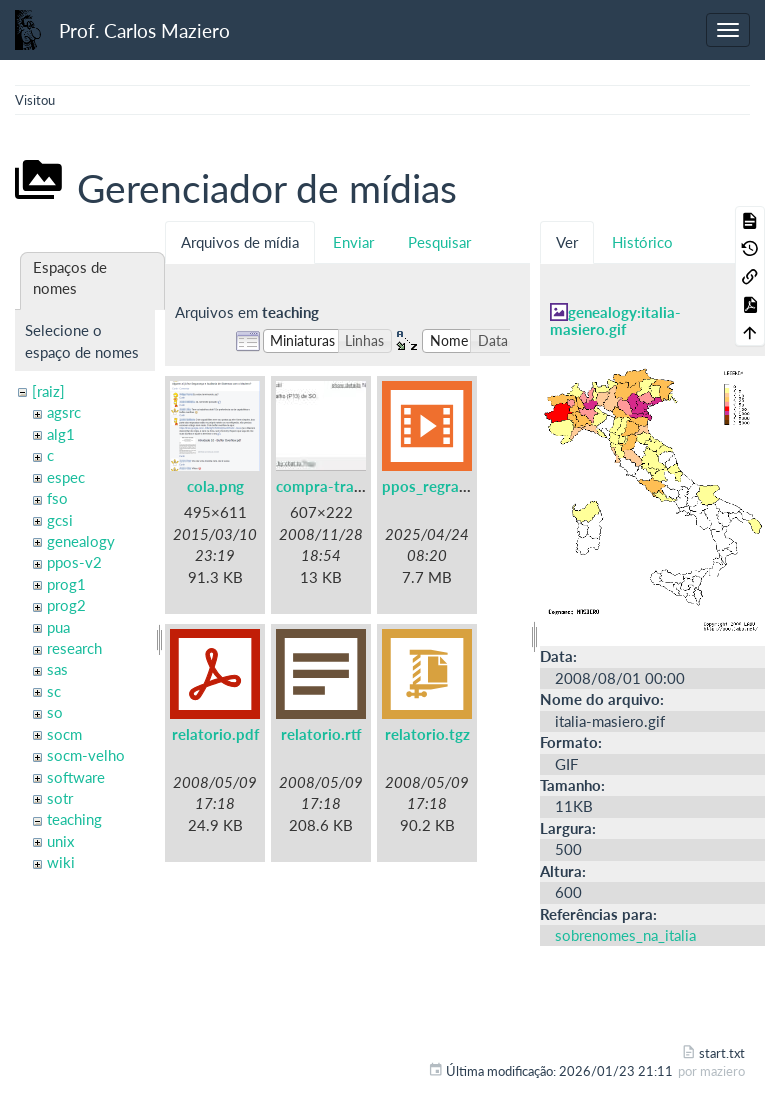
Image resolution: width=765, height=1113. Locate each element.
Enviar (353, 242)
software (76, 777)
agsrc (64, 412)
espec (66, 477)
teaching (74, 819)
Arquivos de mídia (240, 242)
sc (54, 691)
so (55, 712)
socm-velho (86, 755)
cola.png (215, 486)
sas (57, 669)
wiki (61, 862)
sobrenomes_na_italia (625, 935)
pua (58, 627)
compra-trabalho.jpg (346, 486)
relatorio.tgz (427, 734)
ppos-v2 (74, 562)
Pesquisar (439, 242)
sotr (60, 798)
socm (64, 734)
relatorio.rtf (321, 734)
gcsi (60, 520)
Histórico (642, 242)
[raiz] (48, 391)
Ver (567, 242)
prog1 (66, 584)
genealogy (81, 541)
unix (60, 841)
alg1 (61, 434)
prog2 (66, 605)
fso (57, 498)
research (74, 648)
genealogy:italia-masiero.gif (615, 320)
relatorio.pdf (215, 734)
